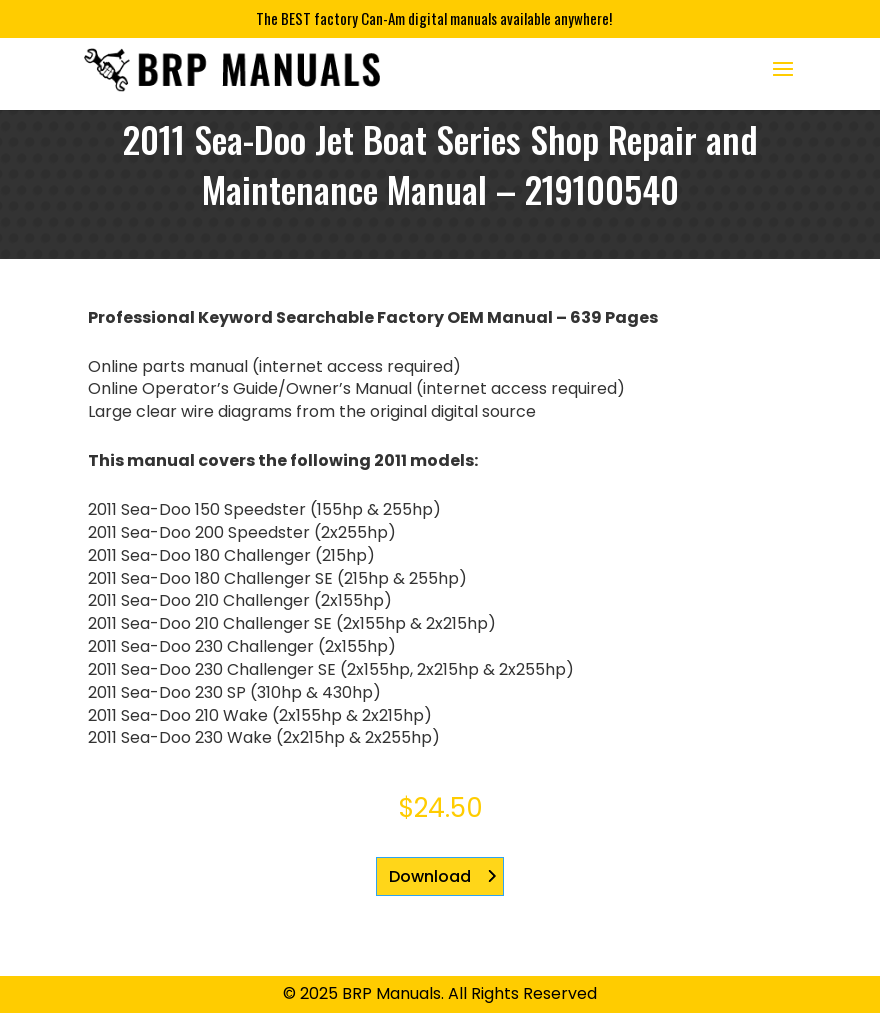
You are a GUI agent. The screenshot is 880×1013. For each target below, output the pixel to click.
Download (430, 876)
